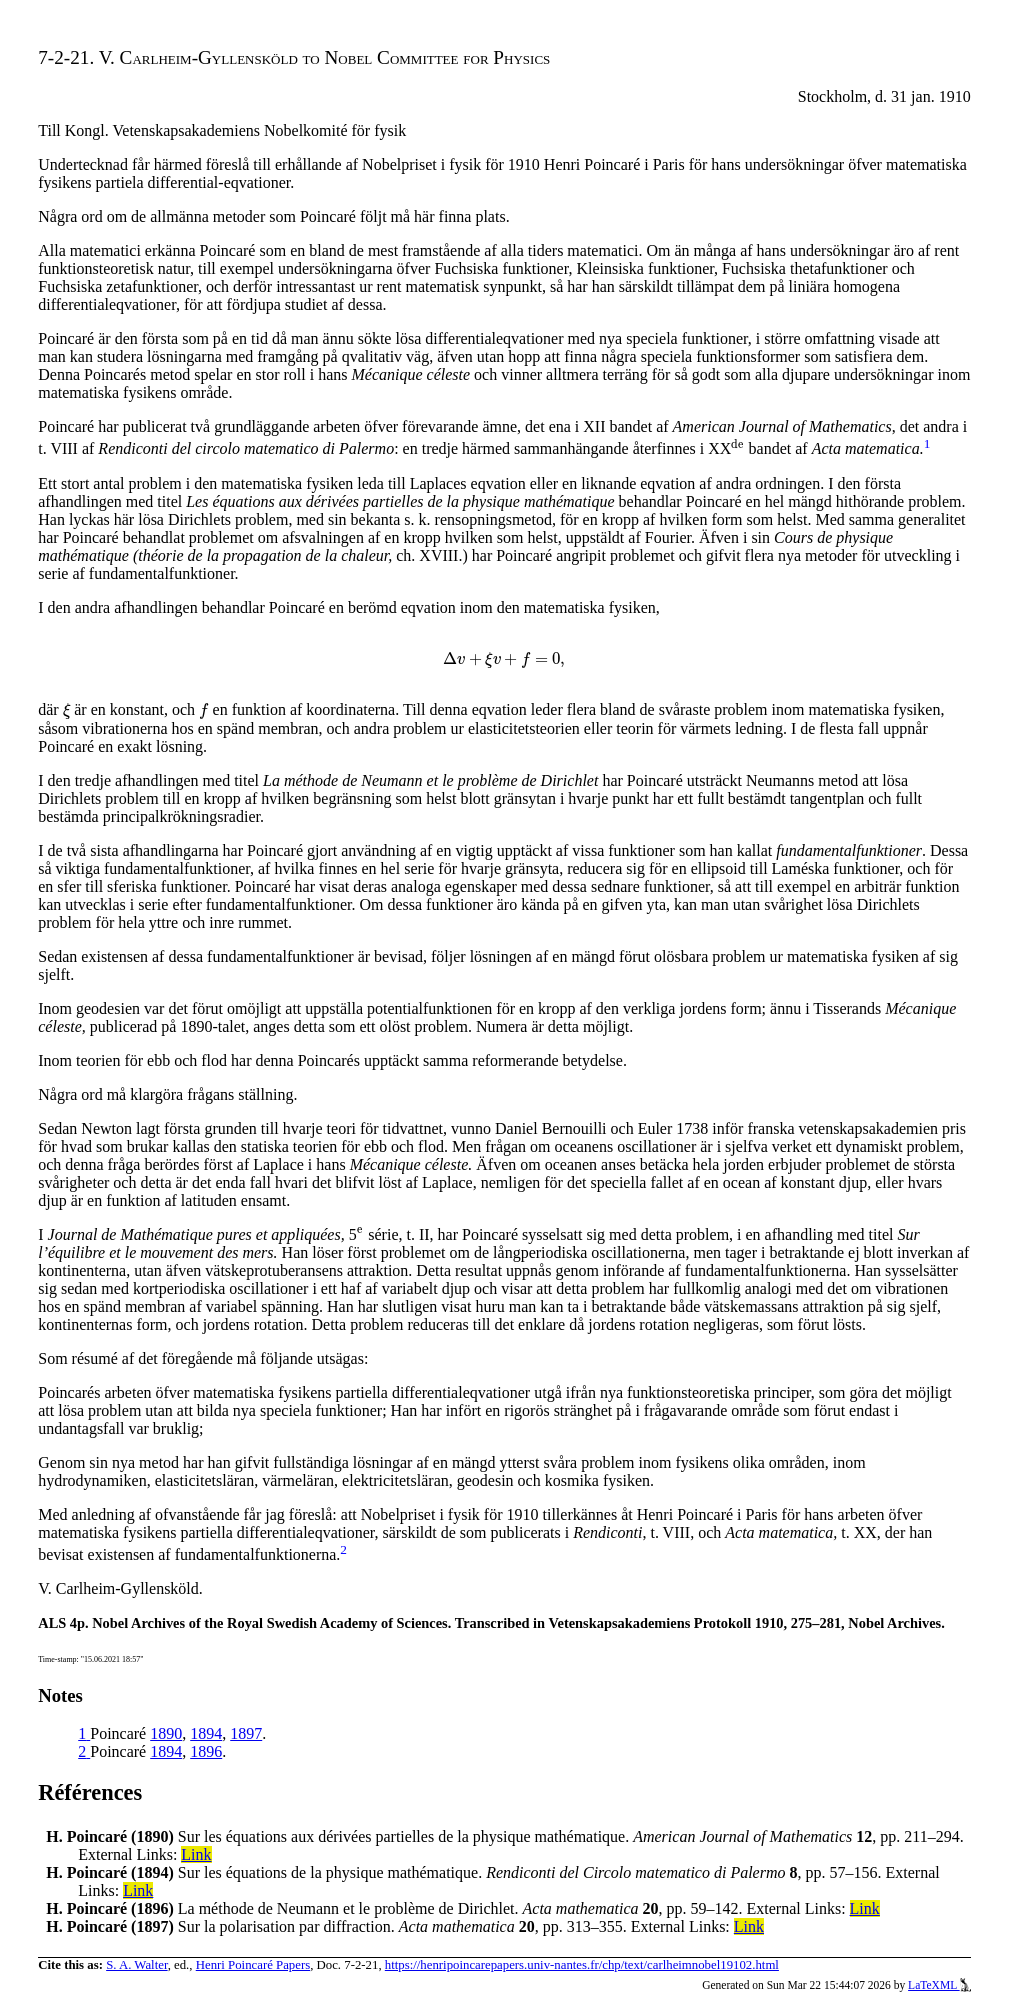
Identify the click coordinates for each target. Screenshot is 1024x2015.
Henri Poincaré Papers (253, 1965)
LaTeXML (939, 1985)
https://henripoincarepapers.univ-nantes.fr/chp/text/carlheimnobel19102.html (582, 1965)
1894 (206, 1733)
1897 (246, 1733)
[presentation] (737, 449)
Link (196, 1854)
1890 (166, 1733)
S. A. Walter (137, 1965)
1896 (206, 1751)
